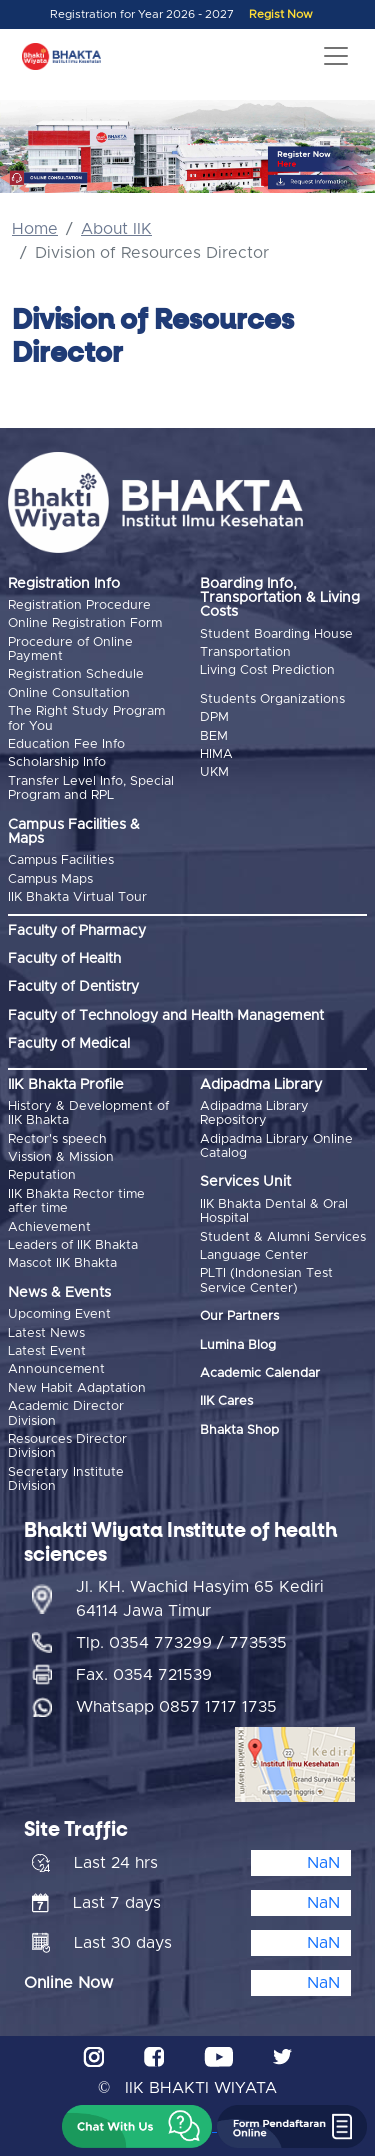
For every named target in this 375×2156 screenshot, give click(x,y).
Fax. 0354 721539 (144, 1675)
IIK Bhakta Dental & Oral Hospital (274, 1211)
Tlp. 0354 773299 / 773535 (181, 1643)
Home (35, 229)
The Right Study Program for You (86, 718)
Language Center (254, 1255)
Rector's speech (57, 1139)
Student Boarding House (276, 634)
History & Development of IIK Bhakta (88, 1113)
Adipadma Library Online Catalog (276, 1146)
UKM (214, 772)
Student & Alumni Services (283, 1237)
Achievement (49, 1227)
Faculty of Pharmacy (77, 931)
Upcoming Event (59, 1314)
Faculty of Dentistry (73, 987)
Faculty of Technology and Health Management (166, 1016)
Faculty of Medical (69, 1044)
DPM (214, 717)
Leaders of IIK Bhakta (73, 1245)
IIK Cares (226, 1401)
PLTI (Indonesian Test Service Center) (266, 1280)
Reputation (42, 1175)
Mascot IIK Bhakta (62, 1263)
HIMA (216, 754)
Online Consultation (69, 693)
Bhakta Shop (239, 1430)
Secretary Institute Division (66, 1479)
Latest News (46, 1333)
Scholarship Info (57, 762)
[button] (137, 2126)
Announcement (56, 1369)
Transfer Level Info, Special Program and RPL (91, 788)
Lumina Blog (238, 1345)
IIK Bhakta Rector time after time (76, 1201)
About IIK (116, 229)
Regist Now (281, 14)
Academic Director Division (66, 1413)
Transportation (245, 652)
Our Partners (239, 1316)
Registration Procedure (79, 605)
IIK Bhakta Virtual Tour (77, 897)
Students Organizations (272, 699)
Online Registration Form (85, 623)
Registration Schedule (76, 674)
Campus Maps (50, 879)
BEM (214, 736)
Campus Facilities (61, 860)
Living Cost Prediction (267, 670)
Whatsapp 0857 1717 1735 (176, 1707)
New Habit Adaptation (77, 1388)
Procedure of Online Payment (70, 649)
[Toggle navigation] (336, 56)
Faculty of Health (64, 959)
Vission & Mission (61, 1157)
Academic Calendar (260, 1373)
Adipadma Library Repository (254, 1113)
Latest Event (47, 1351)
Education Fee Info (66, 744)
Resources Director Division (67, 1446)
